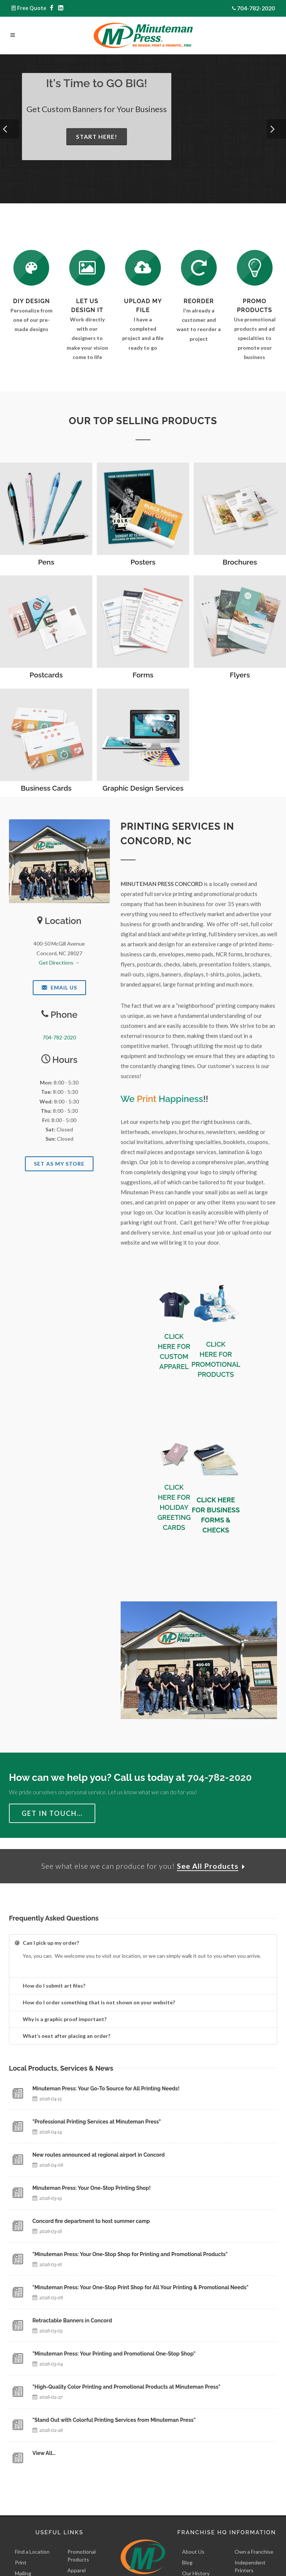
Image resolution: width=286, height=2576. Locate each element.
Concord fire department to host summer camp (91, 2223)
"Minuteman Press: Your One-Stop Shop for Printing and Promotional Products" (130, 2256)
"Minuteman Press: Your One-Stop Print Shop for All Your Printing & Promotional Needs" (140, 2289)
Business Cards (46, 788)
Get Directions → (59, 962)
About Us (193, 2553)
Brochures (240, 562)
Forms (143, 675)
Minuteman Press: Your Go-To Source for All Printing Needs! (105, 2090)
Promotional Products (81, 2557)
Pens (46, 562)
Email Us (59, 987)
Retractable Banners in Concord (72, 2322)
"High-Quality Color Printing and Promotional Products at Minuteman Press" (126, 2388)
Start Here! (96, 136)
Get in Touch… (52, 1813)
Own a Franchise (254, 2553)
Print (20, 2563)
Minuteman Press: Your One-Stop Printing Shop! (91, 2189)
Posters (142, 562)
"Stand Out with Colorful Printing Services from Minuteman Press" (114, 2421)
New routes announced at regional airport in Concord (98, 2156)
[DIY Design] (31, 268)
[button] (9, 129)
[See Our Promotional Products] (255, 268)
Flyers (240, 675)
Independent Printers (250, 2567)
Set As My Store (59, 1163)
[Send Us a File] (143, 268)
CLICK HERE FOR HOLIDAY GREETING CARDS (174, 1507)
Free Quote (31, 8)
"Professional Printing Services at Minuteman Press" (96, 2123)
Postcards (46, 675)
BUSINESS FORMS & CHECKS (220, 1520)
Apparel (76, 2571)
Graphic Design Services (143, 788)
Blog (187, 2563)
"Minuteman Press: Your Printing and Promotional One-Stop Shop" (114, 2355)
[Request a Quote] (87, 268)
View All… (43, 2455)
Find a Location (32, 2553)
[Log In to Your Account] (199, 268)
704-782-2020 (256, 8)
